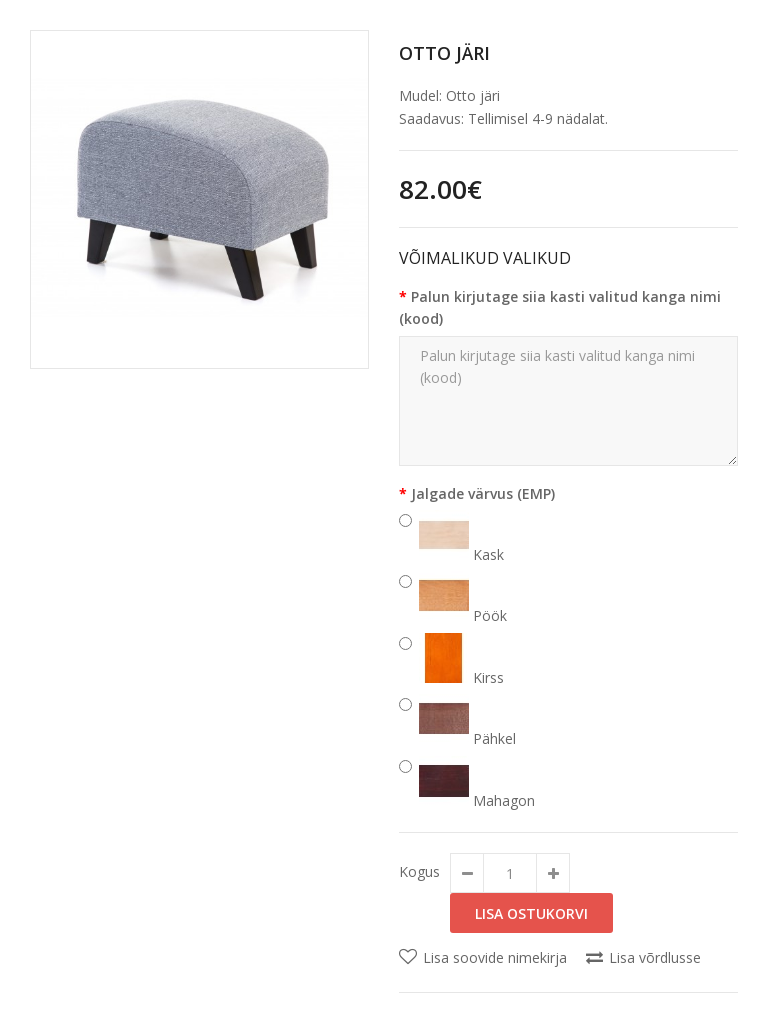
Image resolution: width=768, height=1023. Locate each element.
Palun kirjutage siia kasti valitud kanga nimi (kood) (560, 307)
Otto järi (444, 53)
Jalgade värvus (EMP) (483, 493)
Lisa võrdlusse (655, 957)
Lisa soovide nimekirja (495, 957)
